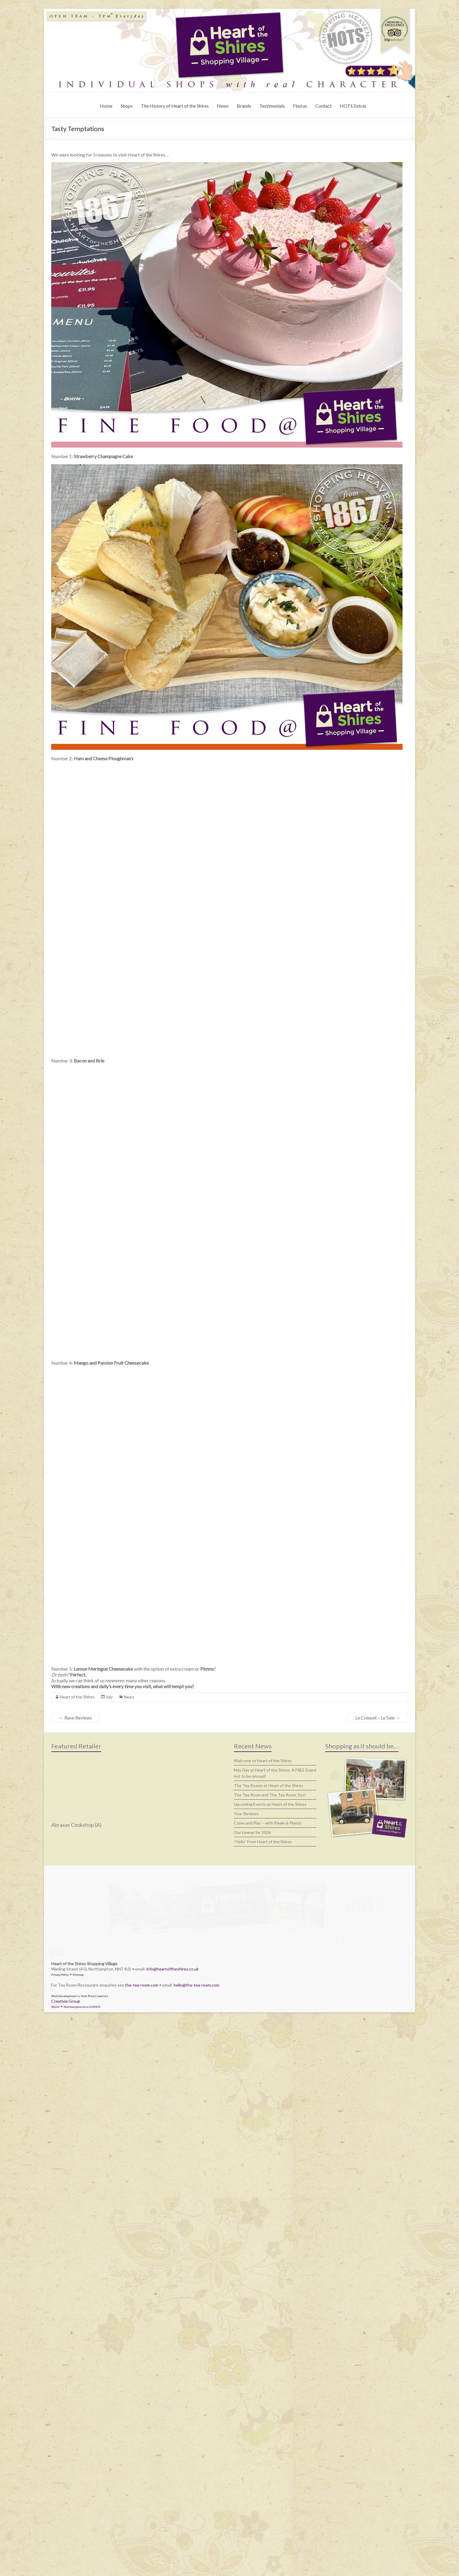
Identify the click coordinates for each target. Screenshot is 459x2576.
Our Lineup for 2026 (252, 2094)
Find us (300, 106)
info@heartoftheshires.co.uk (172, 2523)
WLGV (55, 2561)
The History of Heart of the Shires (175, 106)
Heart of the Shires (77, 1958)
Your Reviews (246, 2075)
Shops (127, 106)
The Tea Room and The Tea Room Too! (270, 2056)
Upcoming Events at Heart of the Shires (270, 2066)
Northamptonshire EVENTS (82, 2561)
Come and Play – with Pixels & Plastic (268, 2085)
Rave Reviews (75, 1979)
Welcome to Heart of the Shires (263, 2022)
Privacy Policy (60, 2529)
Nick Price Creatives (94, 2551)
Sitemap (78, 2529)
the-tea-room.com (141, 2539)
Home (106, 106)
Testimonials (272, 106)
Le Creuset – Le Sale (377, 1979)
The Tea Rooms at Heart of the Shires (268, 2047)
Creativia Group (65, 2555)
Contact (323, 106)
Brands (244, 106)
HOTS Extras (353, 106)
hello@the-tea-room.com (196, 2539)
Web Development (64, 2551)
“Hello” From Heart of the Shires (263, 2103)
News (223, 106)
